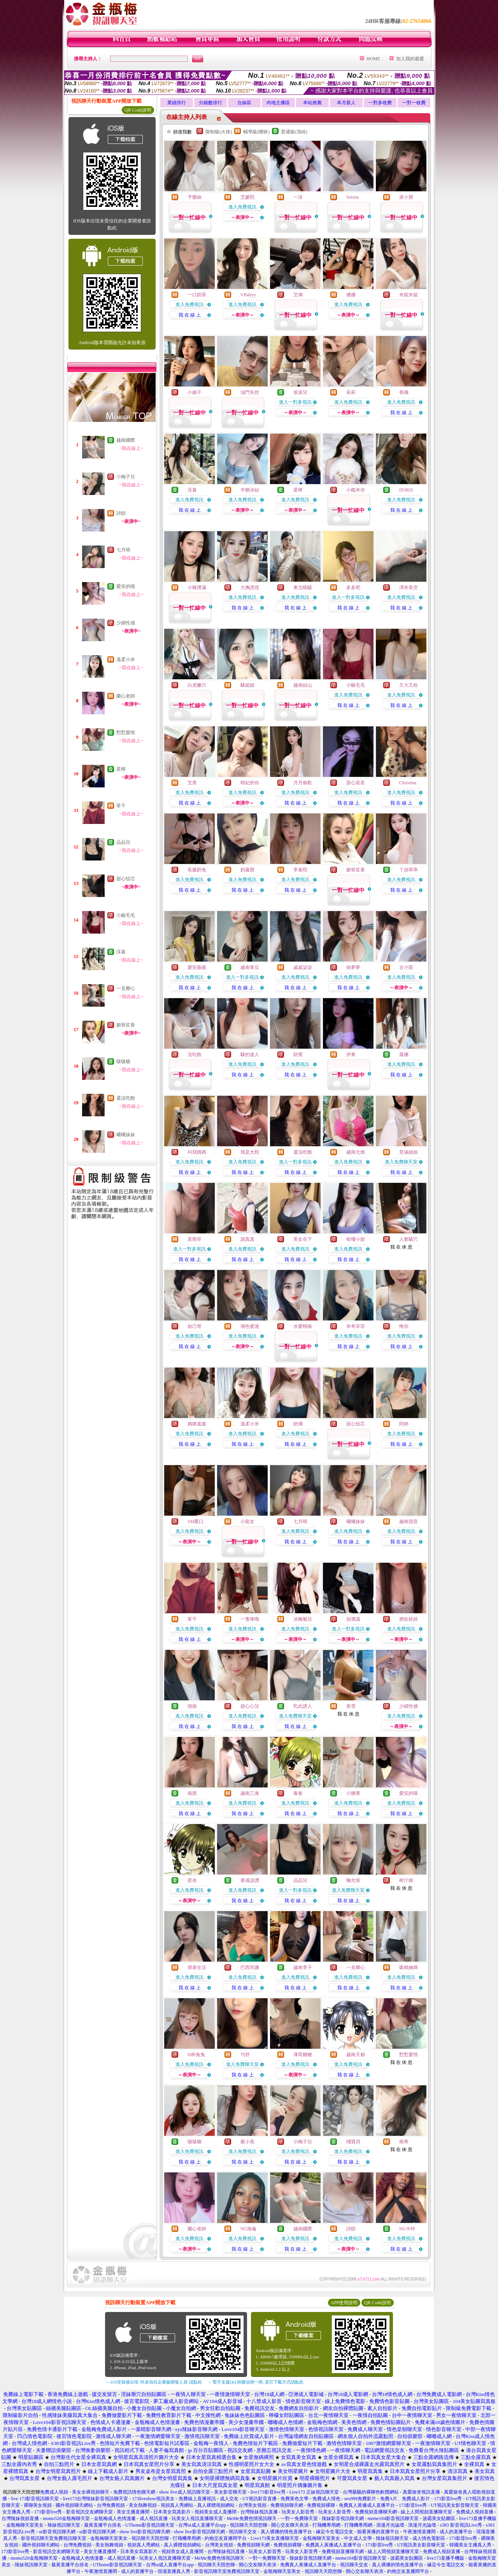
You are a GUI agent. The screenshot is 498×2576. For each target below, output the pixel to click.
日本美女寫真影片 (172, 2512)
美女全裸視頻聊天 (90, 2492)
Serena (352, 197)
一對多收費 (380, 102)
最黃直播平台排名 (102, 2525)
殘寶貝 (353, 2141)
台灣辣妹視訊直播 (259, 2512)
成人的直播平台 (456, 2531)
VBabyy (248, 294)
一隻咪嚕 (249, 1619)
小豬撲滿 (197, 587)
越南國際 (125, 440)
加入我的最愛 (410, 58)
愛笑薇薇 (197, 967)
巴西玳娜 (249, 1967)
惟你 (404, 1326)
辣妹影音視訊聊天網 (343, 2518)
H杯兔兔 (196, 2054)
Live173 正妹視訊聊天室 (314, 2492)
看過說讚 (249, 1880)
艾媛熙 (247, 197)
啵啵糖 (123, 1061)
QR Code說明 (137, 110)
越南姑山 (302, 685)
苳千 (121, 805)
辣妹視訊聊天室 (63, 2525)
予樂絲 (195, 197)
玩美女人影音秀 (298, 2512)
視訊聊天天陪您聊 (248, 2525)
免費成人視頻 (54, 2492)
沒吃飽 (195, 1054)
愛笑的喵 (125, 586)
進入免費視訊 (242, 207)
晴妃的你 (249, 782)
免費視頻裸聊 (321, 2505)
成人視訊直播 (154, 2518)
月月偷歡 (302, 782)
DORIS (406, 490)
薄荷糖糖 (302, 2054)
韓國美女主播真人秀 (470, 2545)
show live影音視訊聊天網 (144, 2531)
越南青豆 (249, 967)
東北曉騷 (302, 587)
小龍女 (247, 1521)
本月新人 (346, 102)
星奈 (192, 1880)
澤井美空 (408, 587)
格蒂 (404, 2141)
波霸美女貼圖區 (439, 2518)
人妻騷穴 (408, 1239)
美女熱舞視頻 (143, 2505)
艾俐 (298, 294)
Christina (407, 782)
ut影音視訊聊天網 (57, 2531)
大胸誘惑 (249, 587)
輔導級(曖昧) (256, 132)
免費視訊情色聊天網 (134, 2492)
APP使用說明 (344, 2302)
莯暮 (121, 952)
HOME (373, 58)
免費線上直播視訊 (197, 2498)
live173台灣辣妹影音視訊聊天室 (95, 2498)
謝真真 (247, 1239)
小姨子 (195, 392)
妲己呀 (195, 1326)
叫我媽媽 (197, 1152)
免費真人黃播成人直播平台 (367, 2505)
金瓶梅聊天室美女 (25, 2525)
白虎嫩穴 (197, 685)
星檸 (121, 769)
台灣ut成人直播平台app (202, 2525)
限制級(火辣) (218, 132)
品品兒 (123, 842)
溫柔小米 (125, 659)
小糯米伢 (355, 490)
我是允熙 (249, 1152)
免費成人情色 (326, 2498)
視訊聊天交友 (243, 2531)
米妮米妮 (408, 294)
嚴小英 (247, 2141)
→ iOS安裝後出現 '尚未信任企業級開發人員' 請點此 (153, 2382)
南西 (192, 1793)
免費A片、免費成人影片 (405, 2498)
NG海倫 (248, 2228)
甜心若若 (355, 782)
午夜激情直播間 (419, 2531)
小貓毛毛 (125, 915)
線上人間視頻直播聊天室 (426, 2512)
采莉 (351, 392)
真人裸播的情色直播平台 (286, 2531)
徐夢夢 (353, 967)
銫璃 (298, 1424)
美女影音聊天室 (230, 2492)
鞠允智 (353, 1880)
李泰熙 (300, 870)
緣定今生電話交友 (334, 2531)
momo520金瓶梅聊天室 (66, 2518)
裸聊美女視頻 (38, 2505)
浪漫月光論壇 (390, 2525)
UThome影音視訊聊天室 (150, 2525)
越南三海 (249, 1793)
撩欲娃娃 (408, 1619)
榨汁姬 (406, 1880)
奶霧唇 (247, 870)
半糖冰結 (249, 490)
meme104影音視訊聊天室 (393, 2518)
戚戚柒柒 (302, 967)
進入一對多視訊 (295, 402)
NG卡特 (407, 2228)
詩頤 (121, 513)
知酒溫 (353, 1619)
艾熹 (192, 782)
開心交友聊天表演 (290, 2525)
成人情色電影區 (428, 2538)
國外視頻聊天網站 (74, 2505)
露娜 (404, 1054)
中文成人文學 (358, 2538)
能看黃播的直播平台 (378, 2531)
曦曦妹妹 (125, 1134)
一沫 (298, 197)
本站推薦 (312, 102)
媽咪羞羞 (197, 1424)
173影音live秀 (448, 2498)
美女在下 (302, 1239)
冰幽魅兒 (302, 1619)
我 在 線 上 (190, 315)
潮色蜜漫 (249, 1326)
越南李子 (302, 1967)
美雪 (351, 1706)
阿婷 (404, 1424)
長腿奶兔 (197, 870)
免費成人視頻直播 (474, 2512)
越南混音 (408, 1521)
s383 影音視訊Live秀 (461, 2525)
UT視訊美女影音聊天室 (455, 2505)
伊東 (351, 1054)
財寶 (298, 1054)
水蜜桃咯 (302, 1326)
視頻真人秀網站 (177, 2505)
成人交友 (229, 2498)
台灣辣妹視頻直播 (20, 2518)
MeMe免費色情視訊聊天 (252, 2518)
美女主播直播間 (133, 2512)
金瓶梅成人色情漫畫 (115, 2518)
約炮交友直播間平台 (226, 2538)
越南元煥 (355, 1152)
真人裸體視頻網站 (216, 2505)
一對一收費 (414, 102)
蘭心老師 (125, 696)
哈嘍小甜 (355, 1239)
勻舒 (245, 2054)
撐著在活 (197, 1967)
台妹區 (244, 102)
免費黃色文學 (295, 2498)
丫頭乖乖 (408, 870)
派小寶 (406, 197)
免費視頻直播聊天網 (376, 2512)
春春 (298, 1793)
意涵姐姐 (408, 1152)
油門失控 (249, 392)
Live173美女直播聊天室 (275, 2538)
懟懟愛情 (125, 732)
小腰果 (353, 1793)
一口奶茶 (197, 294)
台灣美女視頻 (252, 2505)
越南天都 (355, 2054)
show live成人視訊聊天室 (184, 2492)
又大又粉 (408, 685)
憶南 (192, 1706)
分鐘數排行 (210, 102)
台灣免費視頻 (111, 2505)
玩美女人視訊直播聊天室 (197, 2518)
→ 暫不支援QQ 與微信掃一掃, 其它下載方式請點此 (255, 2382)
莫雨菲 (195, 1239)
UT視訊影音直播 (259, 2498)
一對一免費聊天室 (299, 2518)
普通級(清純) (294, 132)
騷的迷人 (249, 1054)
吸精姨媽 (408, 1967)
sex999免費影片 (360, 2498)
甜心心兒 (249, 1706)
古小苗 (406, 967)
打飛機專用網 (326, 2525)
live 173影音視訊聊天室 (35, 2498)
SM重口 (195, 1521)
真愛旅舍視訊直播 (421, 2492)
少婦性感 (125, 623)
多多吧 (353, 587)
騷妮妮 (247, 685)
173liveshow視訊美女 (153, 2498)
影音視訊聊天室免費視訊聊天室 (53, 2538)
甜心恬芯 (125, 878)
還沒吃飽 (125, 1098)
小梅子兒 (125, 476)
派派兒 (300, 392)
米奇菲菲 (355, 1326)
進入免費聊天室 (401, 1162)
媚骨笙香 (125, 1025)
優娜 (351, 294)
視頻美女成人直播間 (216, 2512)
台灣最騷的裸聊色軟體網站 (371, 2492)
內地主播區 (278, 102)
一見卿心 (125, 988)
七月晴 (123, 550)
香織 (404, 392)
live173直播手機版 (477, 2518)
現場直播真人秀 (174, 2571)
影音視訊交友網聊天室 (89, 2512)
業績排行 (176, 102)
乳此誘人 (302, 1706)
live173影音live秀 (268, 2492)
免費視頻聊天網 (286, 2505)
